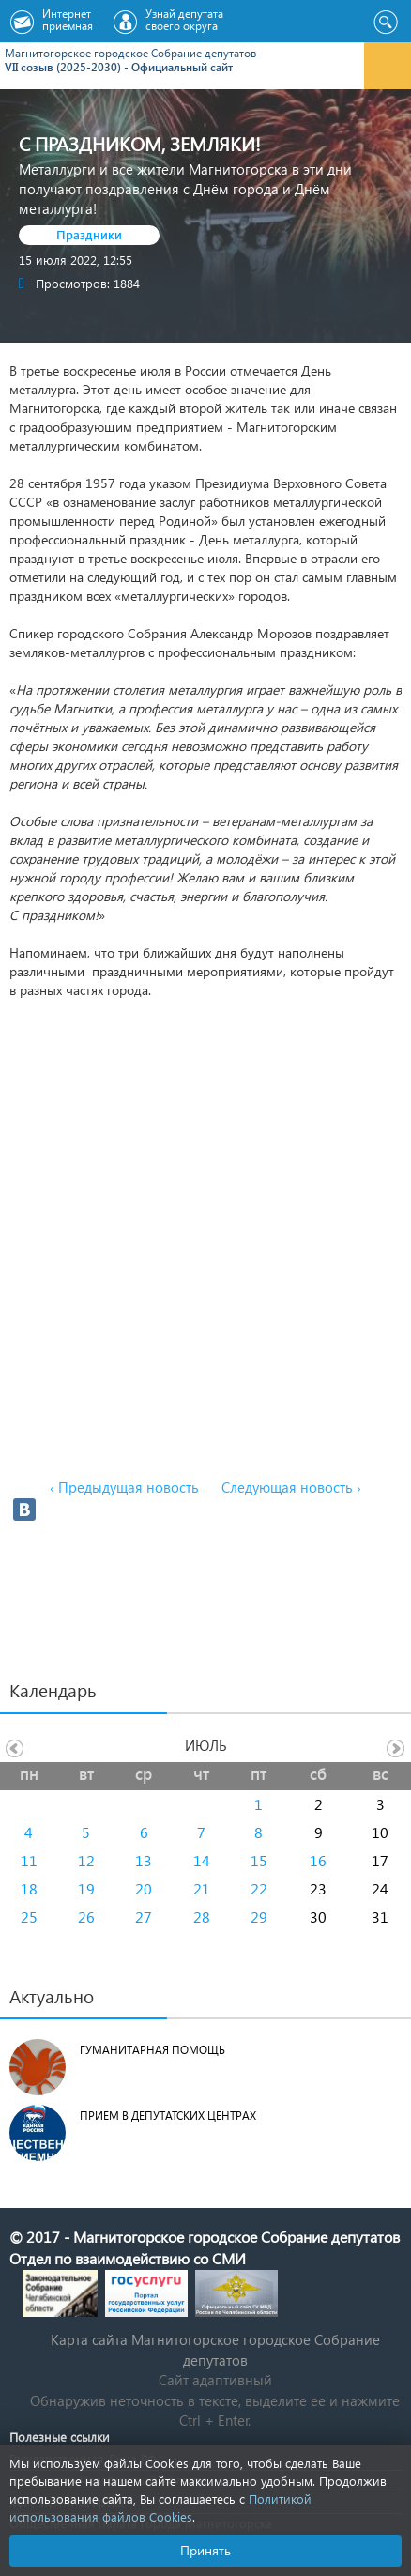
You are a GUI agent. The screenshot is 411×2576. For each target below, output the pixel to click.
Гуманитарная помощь (152, 2050)
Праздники (89, 234)
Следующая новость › (291, 1487)
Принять (205, 2550)
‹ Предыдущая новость (124, 1487)
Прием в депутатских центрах (168, 2115)
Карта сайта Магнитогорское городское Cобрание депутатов (215, 2349)
